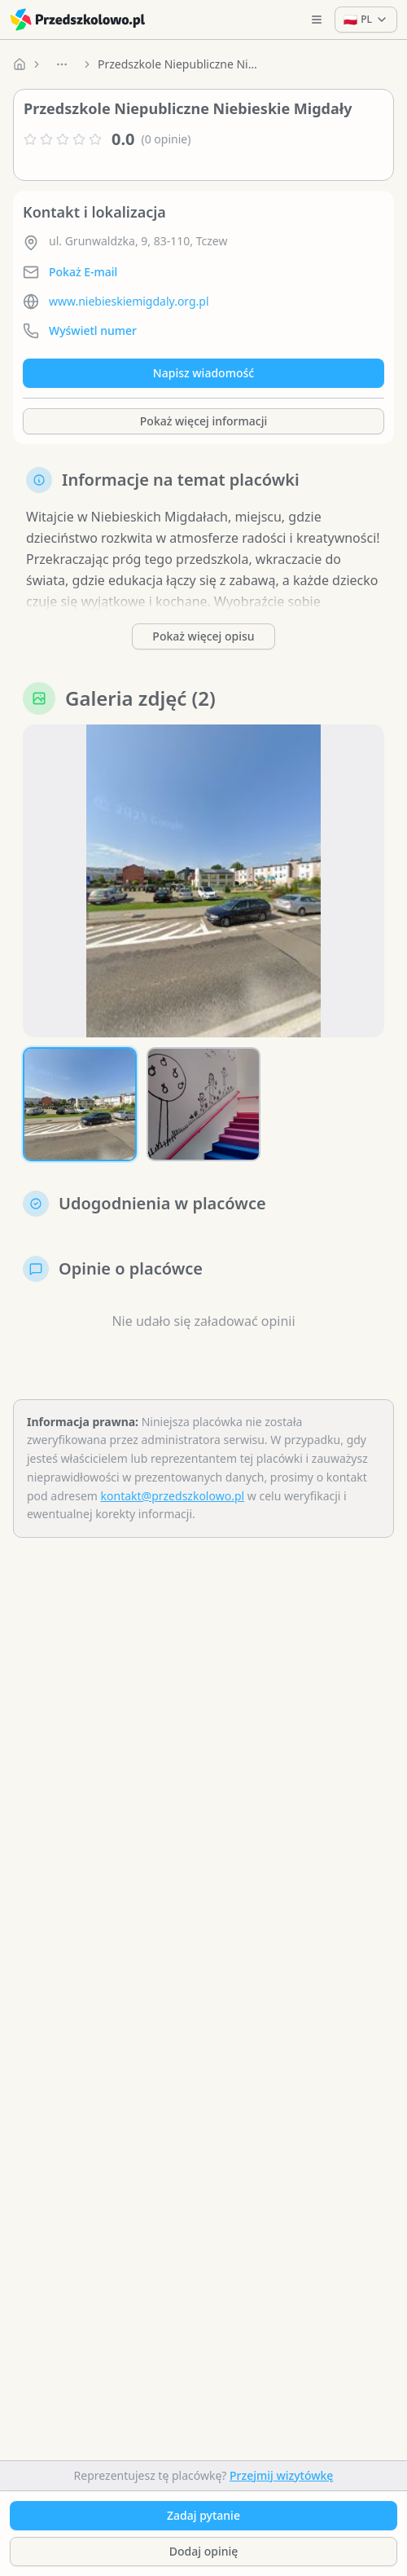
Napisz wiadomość (203, 373)
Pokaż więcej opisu (203, 636)
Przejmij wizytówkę (281, 2475)
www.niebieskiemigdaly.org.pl (129, 301)
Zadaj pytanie (203, 2515)
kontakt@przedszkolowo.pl (173, 1496)
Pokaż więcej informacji (203, 421)
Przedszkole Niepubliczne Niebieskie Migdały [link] (179, 64)
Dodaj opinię (203, 2551)
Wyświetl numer (93, 330)
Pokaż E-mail (83, 272)
